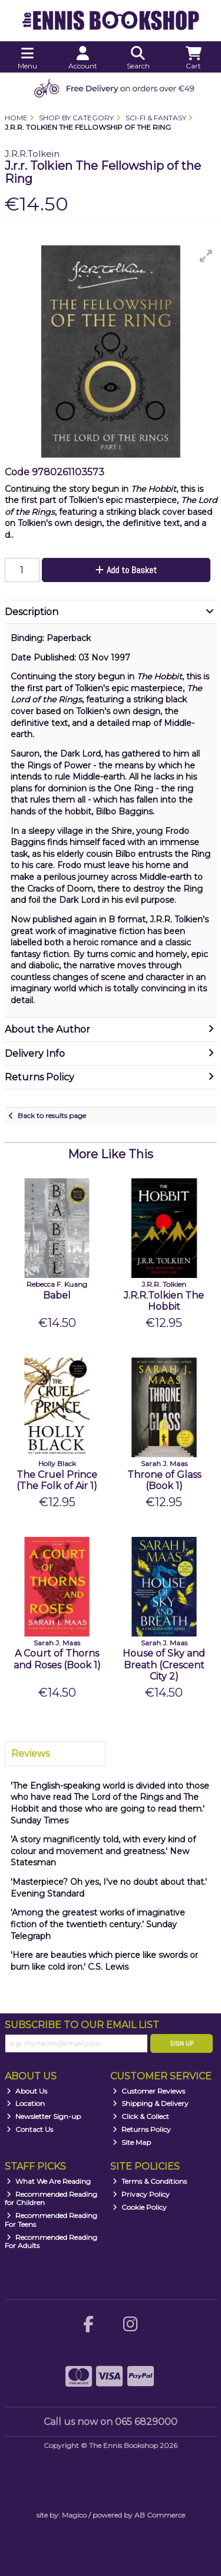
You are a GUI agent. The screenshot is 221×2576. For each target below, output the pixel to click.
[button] (206, 256)
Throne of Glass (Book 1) (164, 1480)
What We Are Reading (48, 2181)
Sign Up (181, 2043)
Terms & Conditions (150, 2181)
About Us (26, 2091)
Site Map (132, 2142)
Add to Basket (126, 570)
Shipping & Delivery (151, 2103)
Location (25, 2103)
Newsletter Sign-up (43, 2116)
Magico (74, 2515)
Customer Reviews (149, 2091)
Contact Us (29, 2129)
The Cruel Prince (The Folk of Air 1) (57, 1480)
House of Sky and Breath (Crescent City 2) (164, 1664)
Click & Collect (141, 2116)
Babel (57, 1295)
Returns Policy (142, 2129)
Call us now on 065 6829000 (110, 2421)
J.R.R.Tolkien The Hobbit (164, 1301)
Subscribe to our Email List (82, 2024)
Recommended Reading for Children (51, 2198)
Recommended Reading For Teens (51, 2219)
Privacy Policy (141, 2194)
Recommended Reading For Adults (51, 2241)
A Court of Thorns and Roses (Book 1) (57, 1659)
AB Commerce (159, 2515)
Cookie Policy (140, 2207)
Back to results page (52, 1115)
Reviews (30, 1753)
